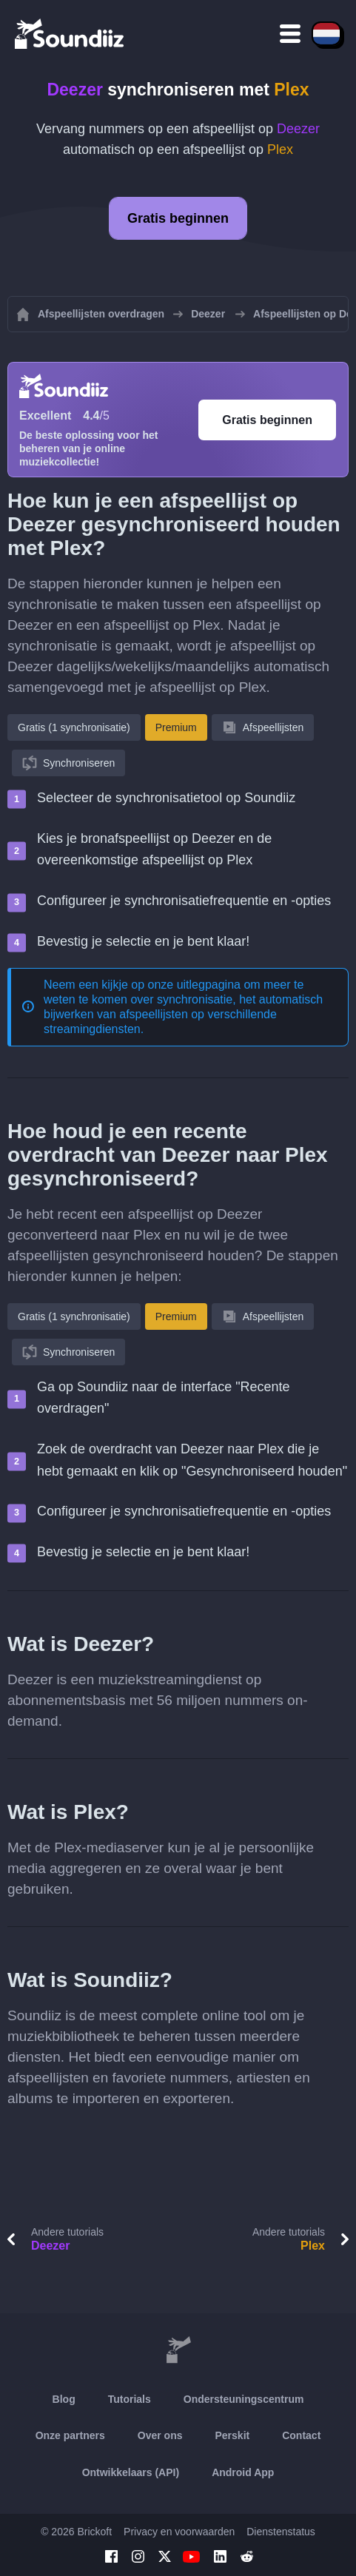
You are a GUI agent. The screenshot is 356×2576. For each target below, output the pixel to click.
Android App (243, 2472)
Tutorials (129, 2399)
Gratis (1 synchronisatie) (74, 727)
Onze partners (70, 2435)
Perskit (232, 2435)
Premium (176, 727)
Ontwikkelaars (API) (131, 2472)
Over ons (160, 2435)
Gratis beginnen (178, 218)
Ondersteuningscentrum (244, 2399)
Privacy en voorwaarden (179, 2532)
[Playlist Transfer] (70, 33)
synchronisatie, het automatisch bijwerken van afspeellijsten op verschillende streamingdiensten (183, 1014)
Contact (301, 2435)
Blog (64, 2399)
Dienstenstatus (280, 2532)
